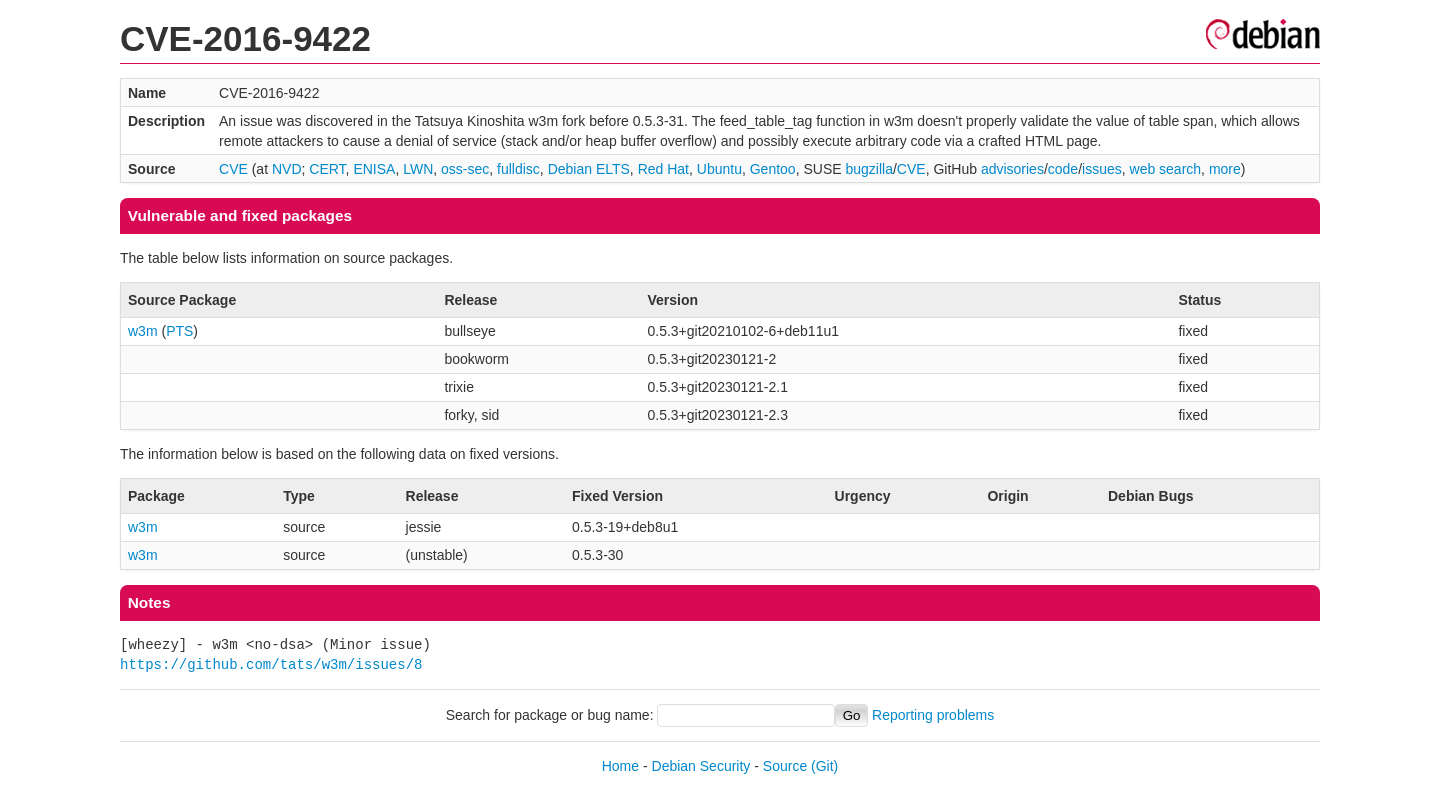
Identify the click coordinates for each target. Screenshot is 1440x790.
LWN (418, 169)
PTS (179, 331)
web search (1166, 169)
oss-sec (465, 169)
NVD (287, 169)
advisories (1012, 169)
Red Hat (663, 169)
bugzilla (868, 169)
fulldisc (518, 169)
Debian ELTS (589, 169)
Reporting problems (933, 715)
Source (785, 766)
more (1225, 169)
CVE (233, 169)
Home (620, 766)
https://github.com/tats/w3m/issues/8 (271, 664)
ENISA (374, 169)
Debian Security (701, 766)
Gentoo (773, 169)
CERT (327, 169)
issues (1102, 169)
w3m (143, 331)
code (1063, 169)
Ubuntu (719, 169)
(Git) (824, 766)
